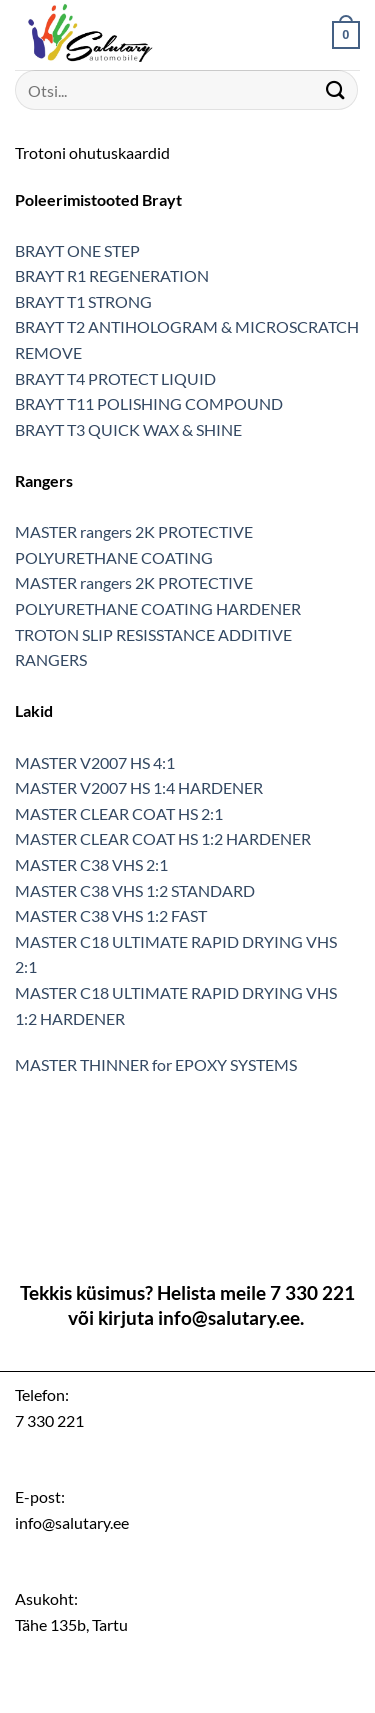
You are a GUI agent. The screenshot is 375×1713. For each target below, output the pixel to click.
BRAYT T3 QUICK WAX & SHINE (128, 429)
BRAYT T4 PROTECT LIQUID (115, 378)
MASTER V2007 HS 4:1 (95, 762)
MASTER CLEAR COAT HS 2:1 (119, 813)
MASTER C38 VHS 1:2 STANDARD (135, 890)
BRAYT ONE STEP (77, 250)
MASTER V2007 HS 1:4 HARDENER (139, 787)
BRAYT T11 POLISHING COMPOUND (149, 403)
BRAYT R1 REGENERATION (112, 275)
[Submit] (336, 89)
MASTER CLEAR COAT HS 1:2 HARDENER (163, 838)
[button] (346, 35)
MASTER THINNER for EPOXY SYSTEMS (156, 1064)
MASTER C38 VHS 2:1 (91, 864)
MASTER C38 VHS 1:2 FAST (111, 915)
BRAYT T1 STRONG (83, 301)
